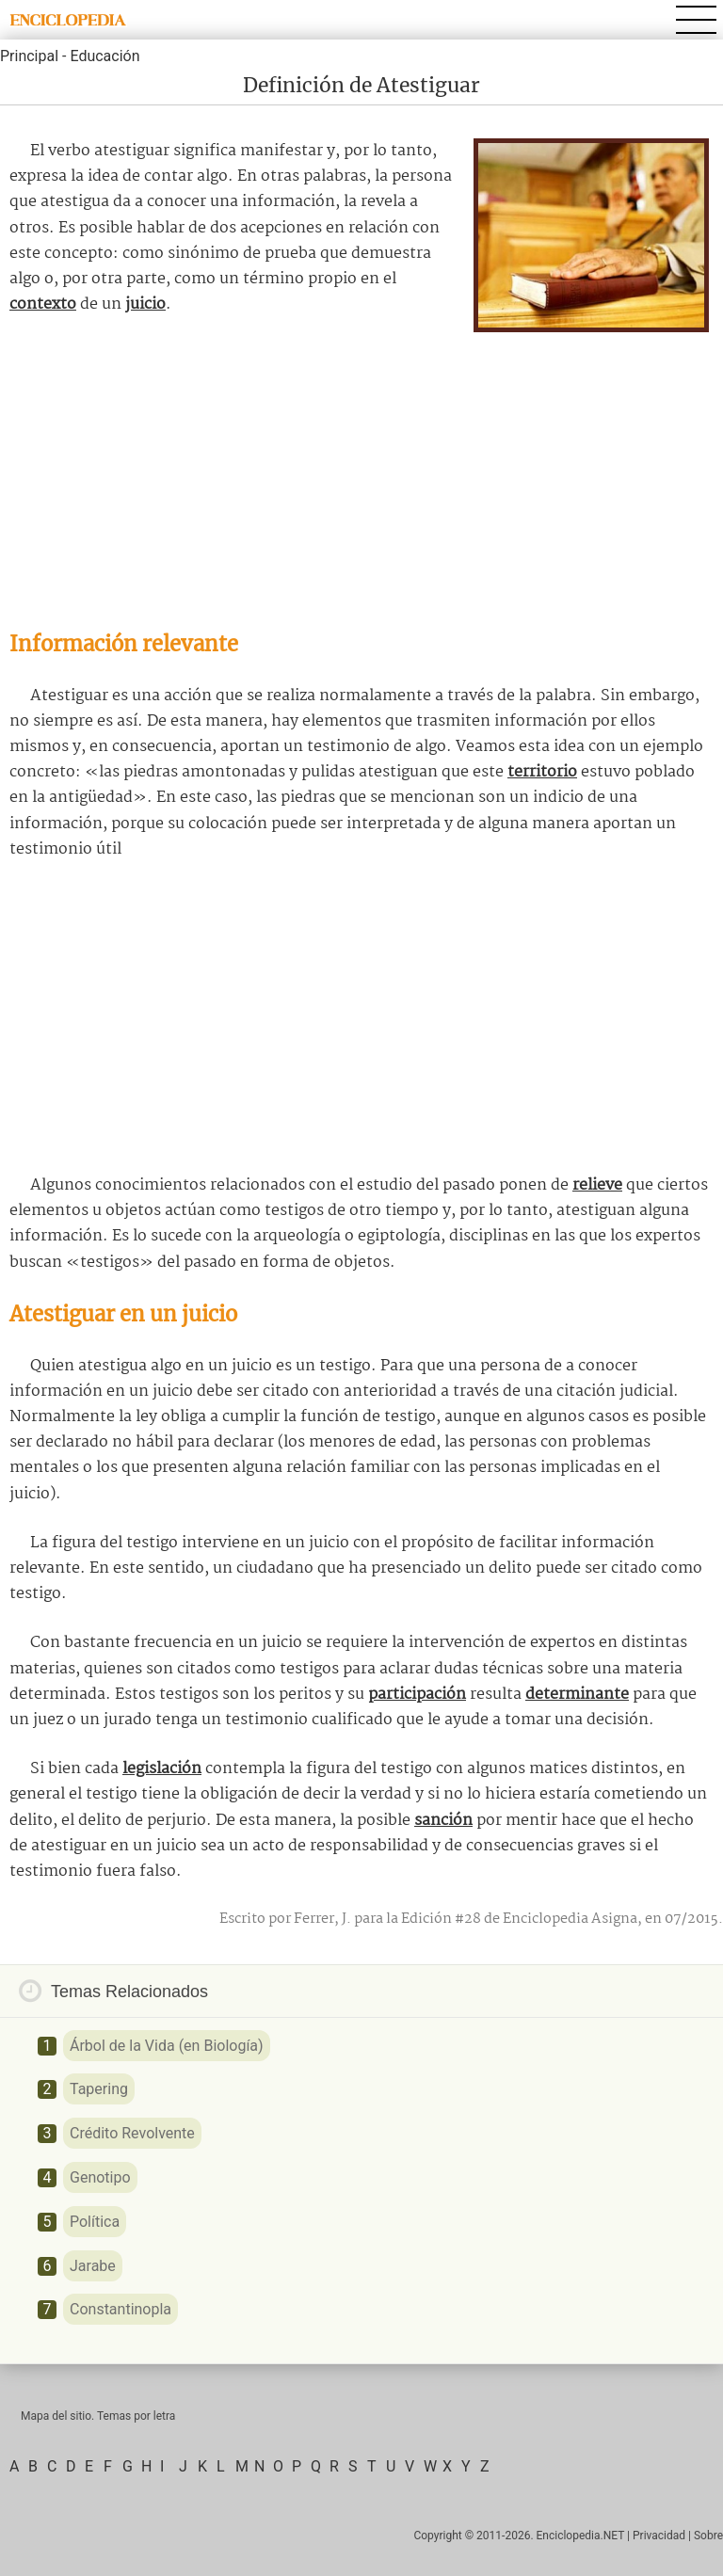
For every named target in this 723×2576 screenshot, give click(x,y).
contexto (42, 304)
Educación (104, 56)
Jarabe (93, 2266)
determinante (577, 1694)
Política (95, 2222)
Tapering (99, 2089)
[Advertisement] (361, 473)
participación (417, 1694)
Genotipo (100, 2177)
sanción (443, 1820)
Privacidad (659, 2535)
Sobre (708, 2535)
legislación (161, 1769)
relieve (597, 1185)
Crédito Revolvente (132, 2133)
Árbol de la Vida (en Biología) (167, 2046)
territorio (542, 772)
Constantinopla (120, 2309)
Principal (29, 56)
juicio (145, 304)
